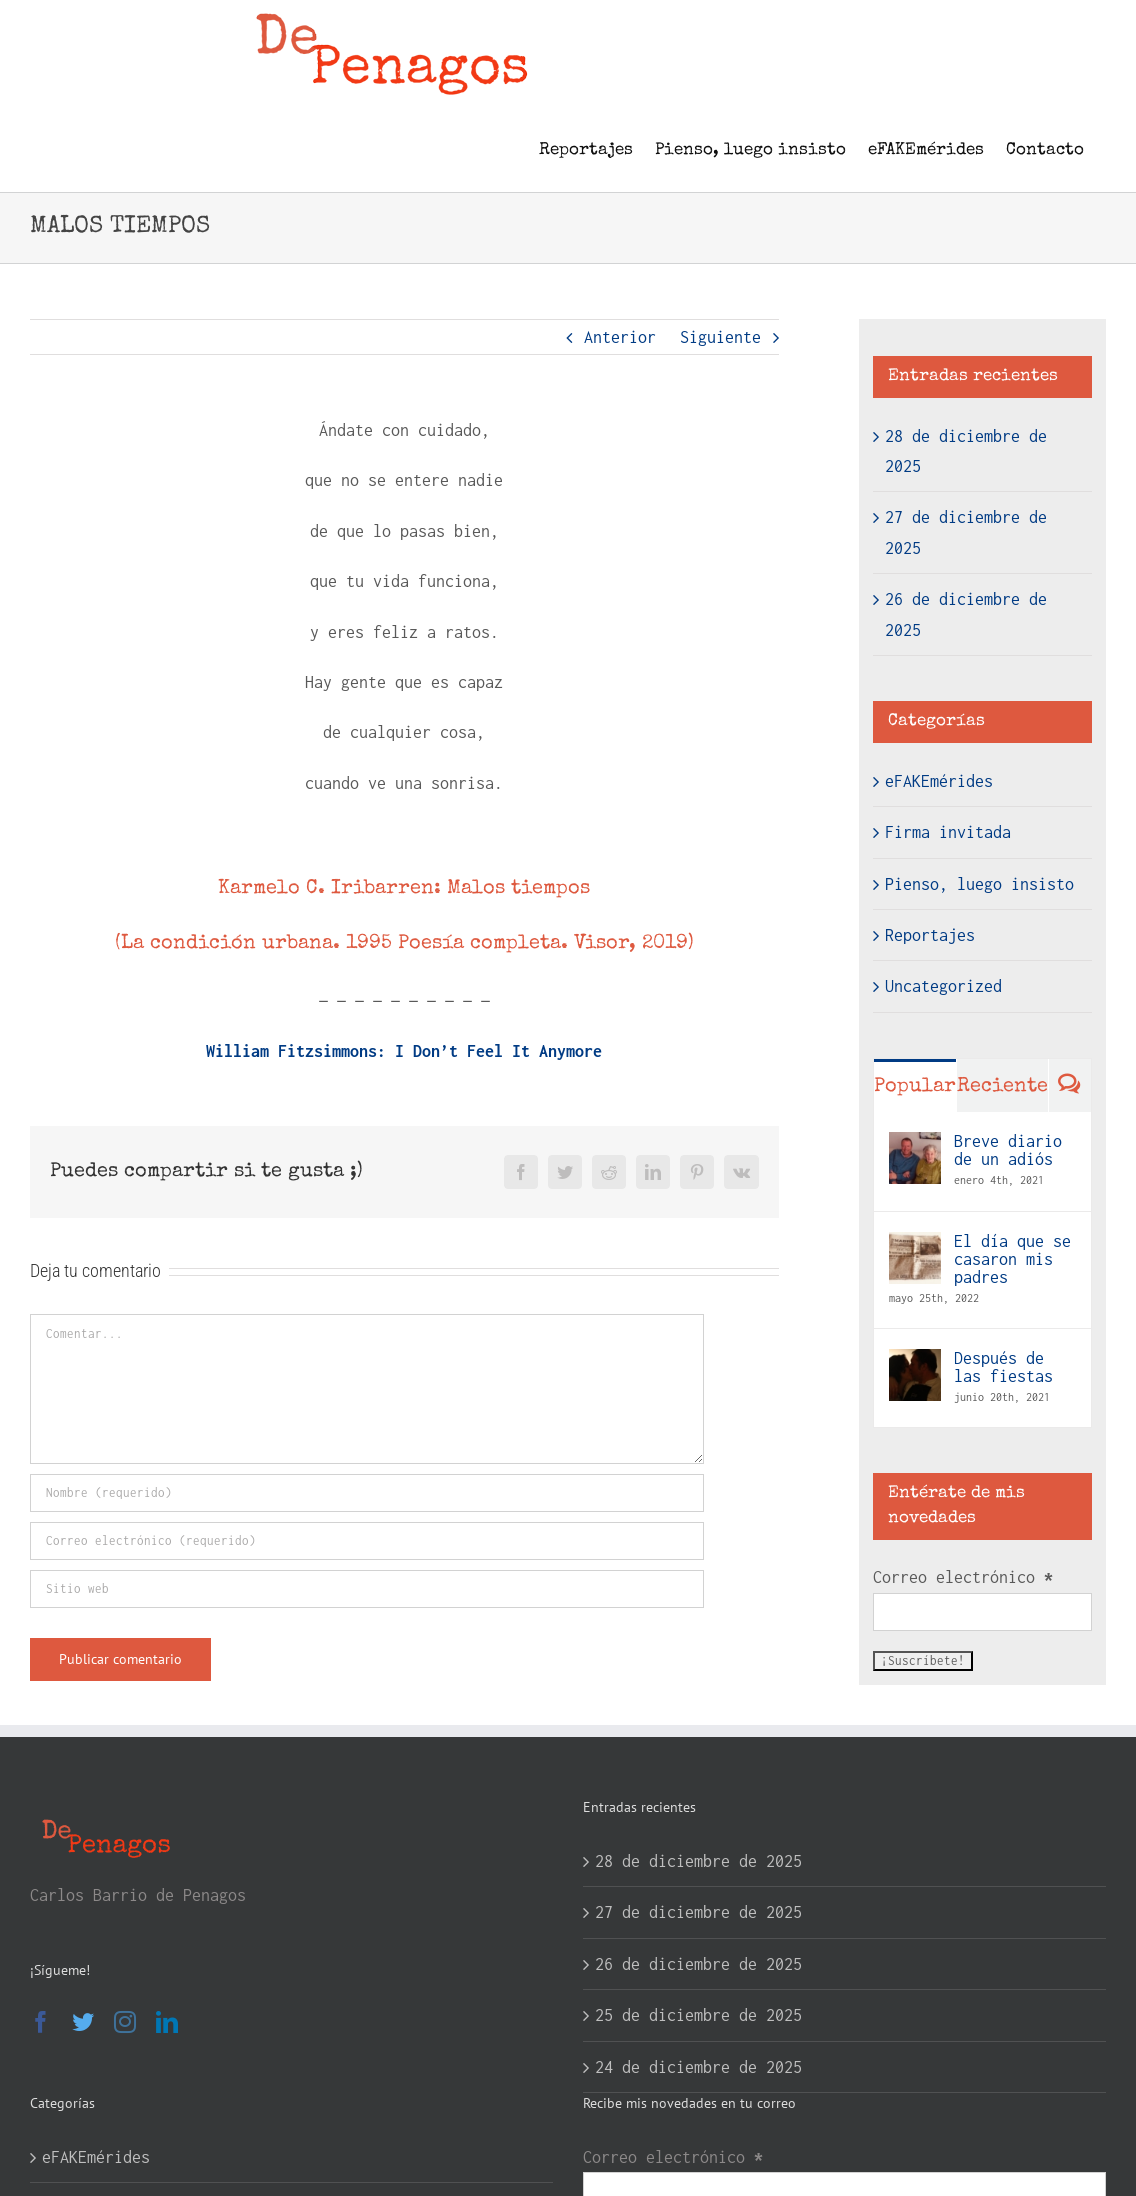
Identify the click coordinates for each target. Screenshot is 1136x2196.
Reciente (1002, 1087)
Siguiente (720, 337)
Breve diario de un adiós (1008, 1150)
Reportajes (930, 935)
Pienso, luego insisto (979, 884)
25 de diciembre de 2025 (698, 2015)
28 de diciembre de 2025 (698, 1861)
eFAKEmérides (939, 781)
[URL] (367, 1589)
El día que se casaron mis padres (1012, 1259)
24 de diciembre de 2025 (698, 2067)
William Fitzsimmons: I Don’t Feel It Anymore (404, 1051)
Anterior (620, 337)
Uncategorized (943, 986)
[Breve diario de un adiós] (915, 1147)
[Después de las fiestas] (915, 1364)
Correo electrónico (963, 1577)
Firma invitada (948, 832)
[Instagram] (125, 2022)
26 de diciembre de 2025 (698, 1964)
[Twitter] (83, 2022)
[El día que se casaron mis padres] (915, 1247)
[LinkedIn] (167, 2022)
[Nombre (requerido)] (367, 1493)
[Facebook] (41, 2022)
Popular (915, 1087)
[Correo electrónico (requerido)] (367, 1541)
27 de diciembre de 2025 (698, 1912)
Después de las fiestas (1003, 1367)
